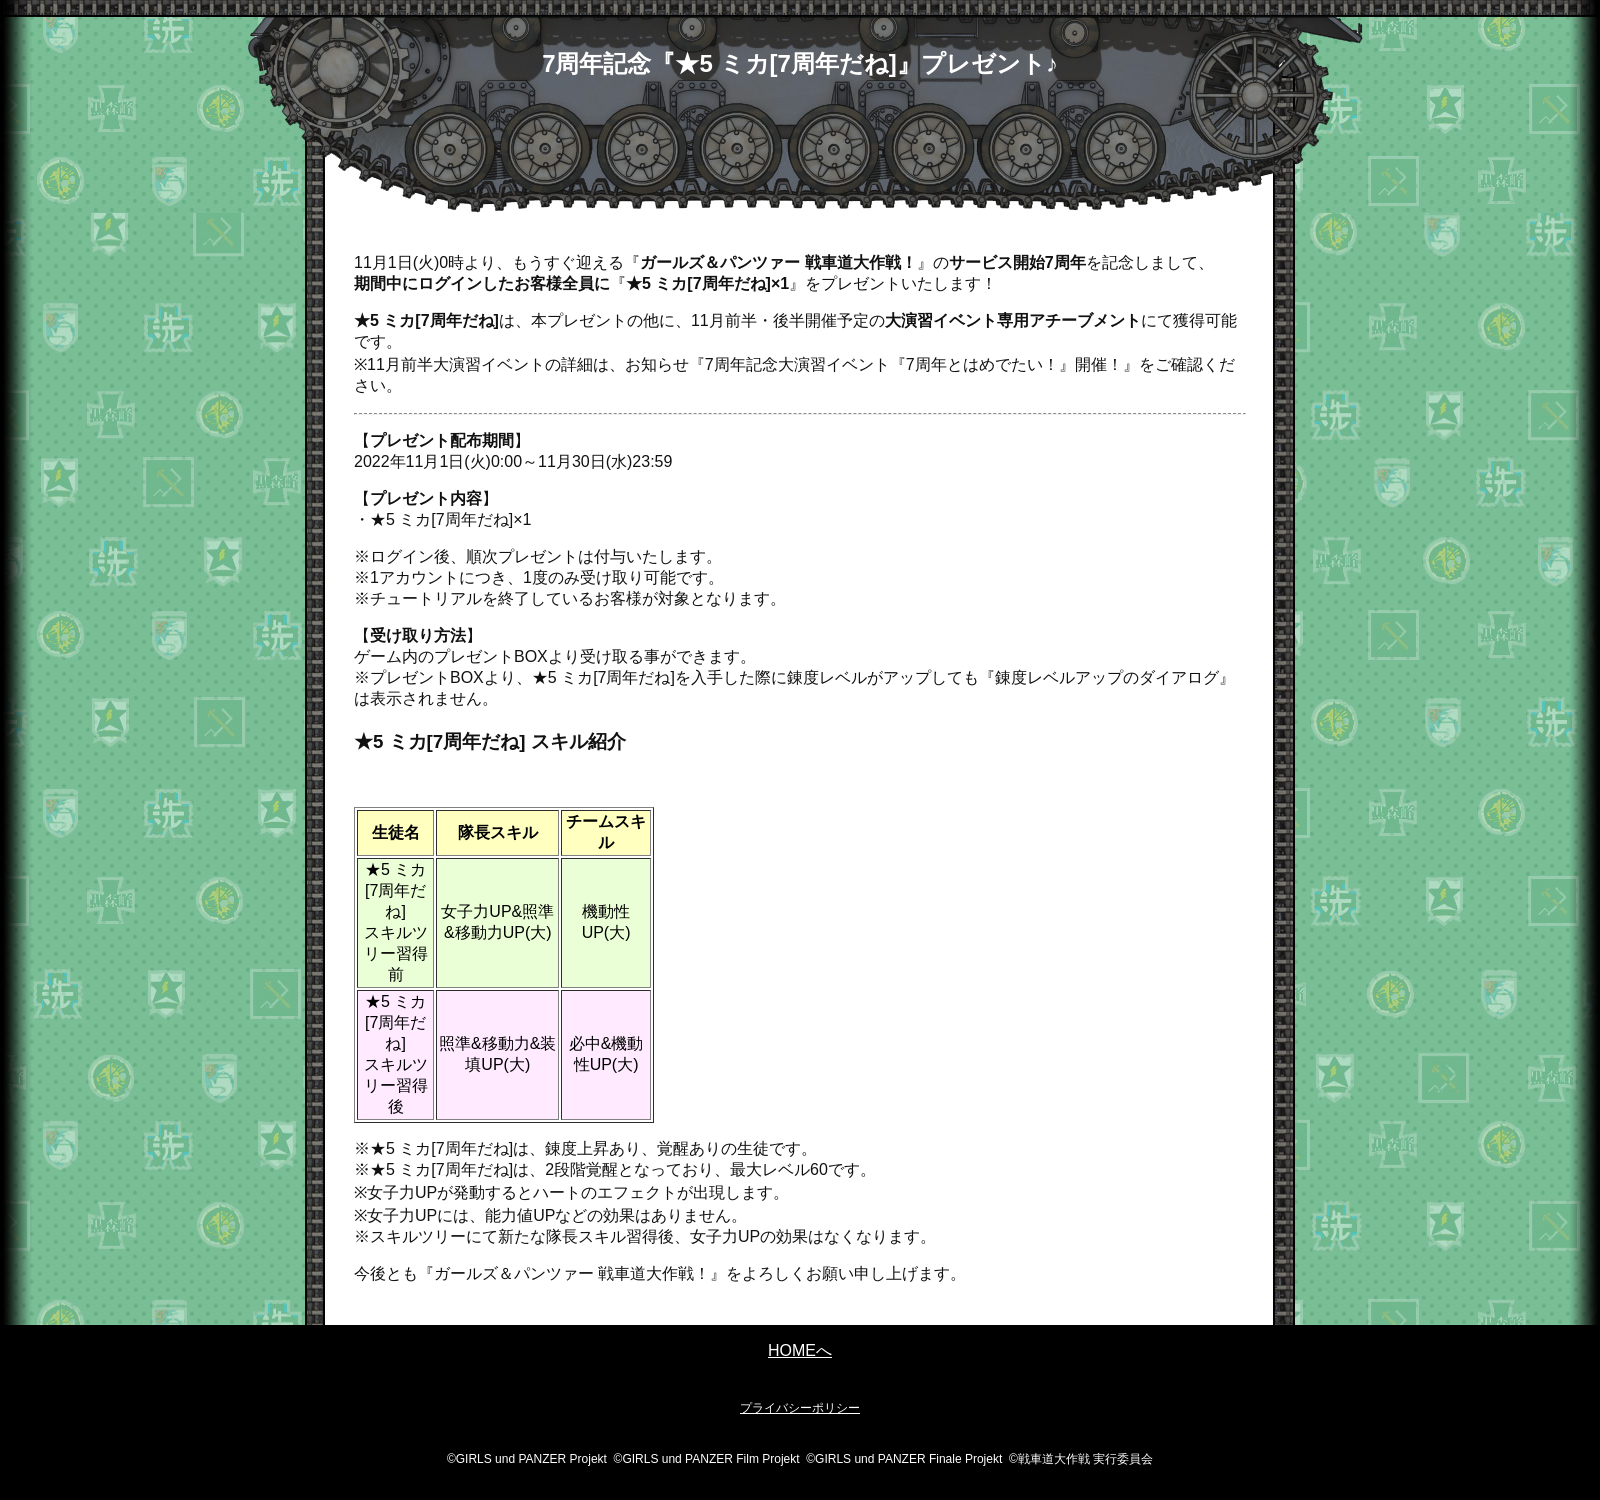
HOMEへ (800, 1350)
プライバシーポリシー (800, 1408)
